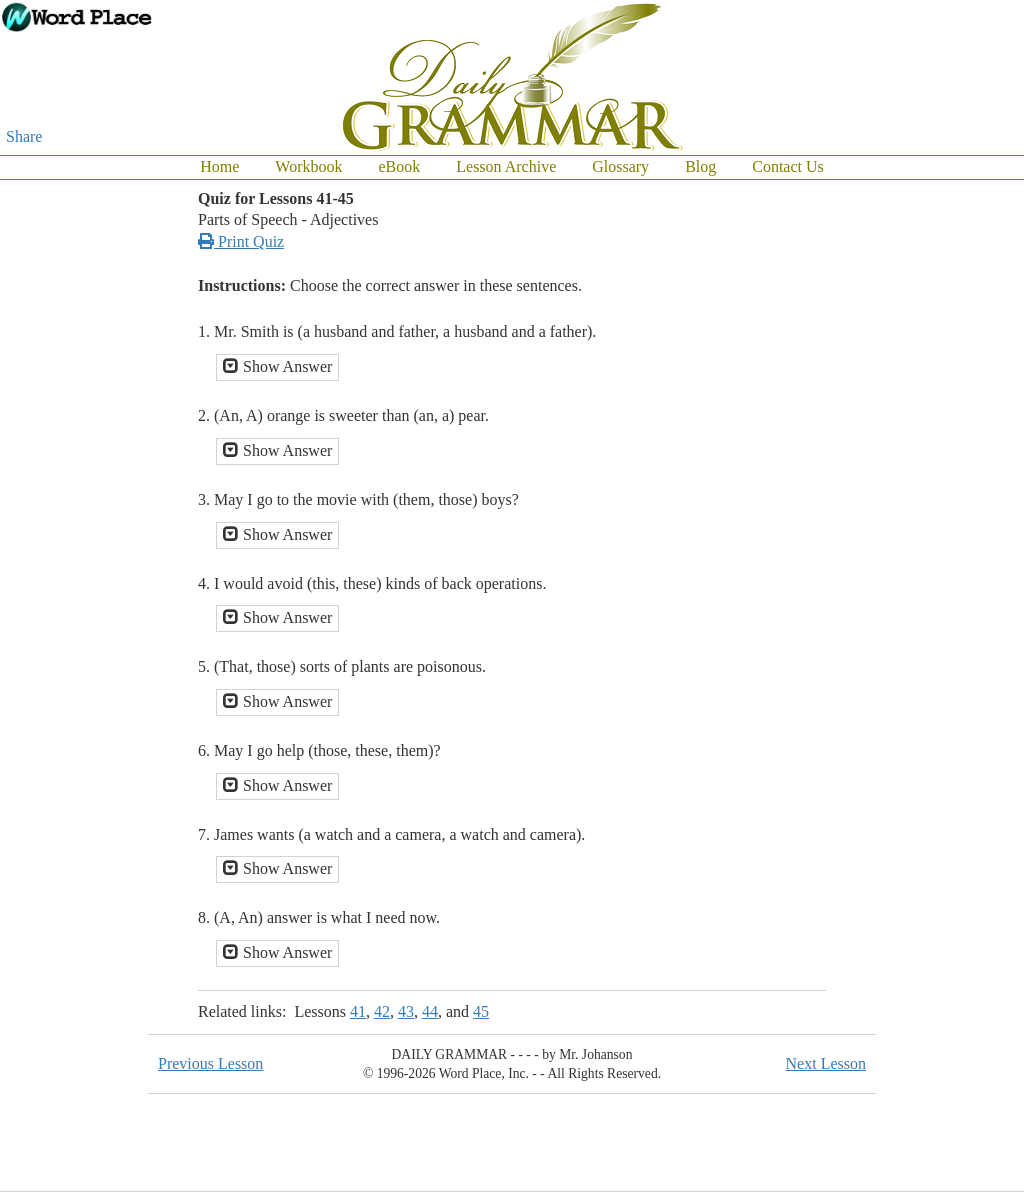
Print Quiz (241, 241)
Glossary (620, 166)
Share (24, 136)
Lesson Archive (506, 166)
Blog (700, 166)
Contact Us (788, 166)
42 (382, 1011)
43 (406, 1011)
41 (358, 1011)
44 (430, 1011)
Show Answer (277, 366)
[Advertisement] (944, 480)
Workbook (308, 166)
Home (219, 166)
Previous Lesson (210, 1063)
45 (481, 1011)
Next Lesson (826, 1063)
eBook (399, 166)
